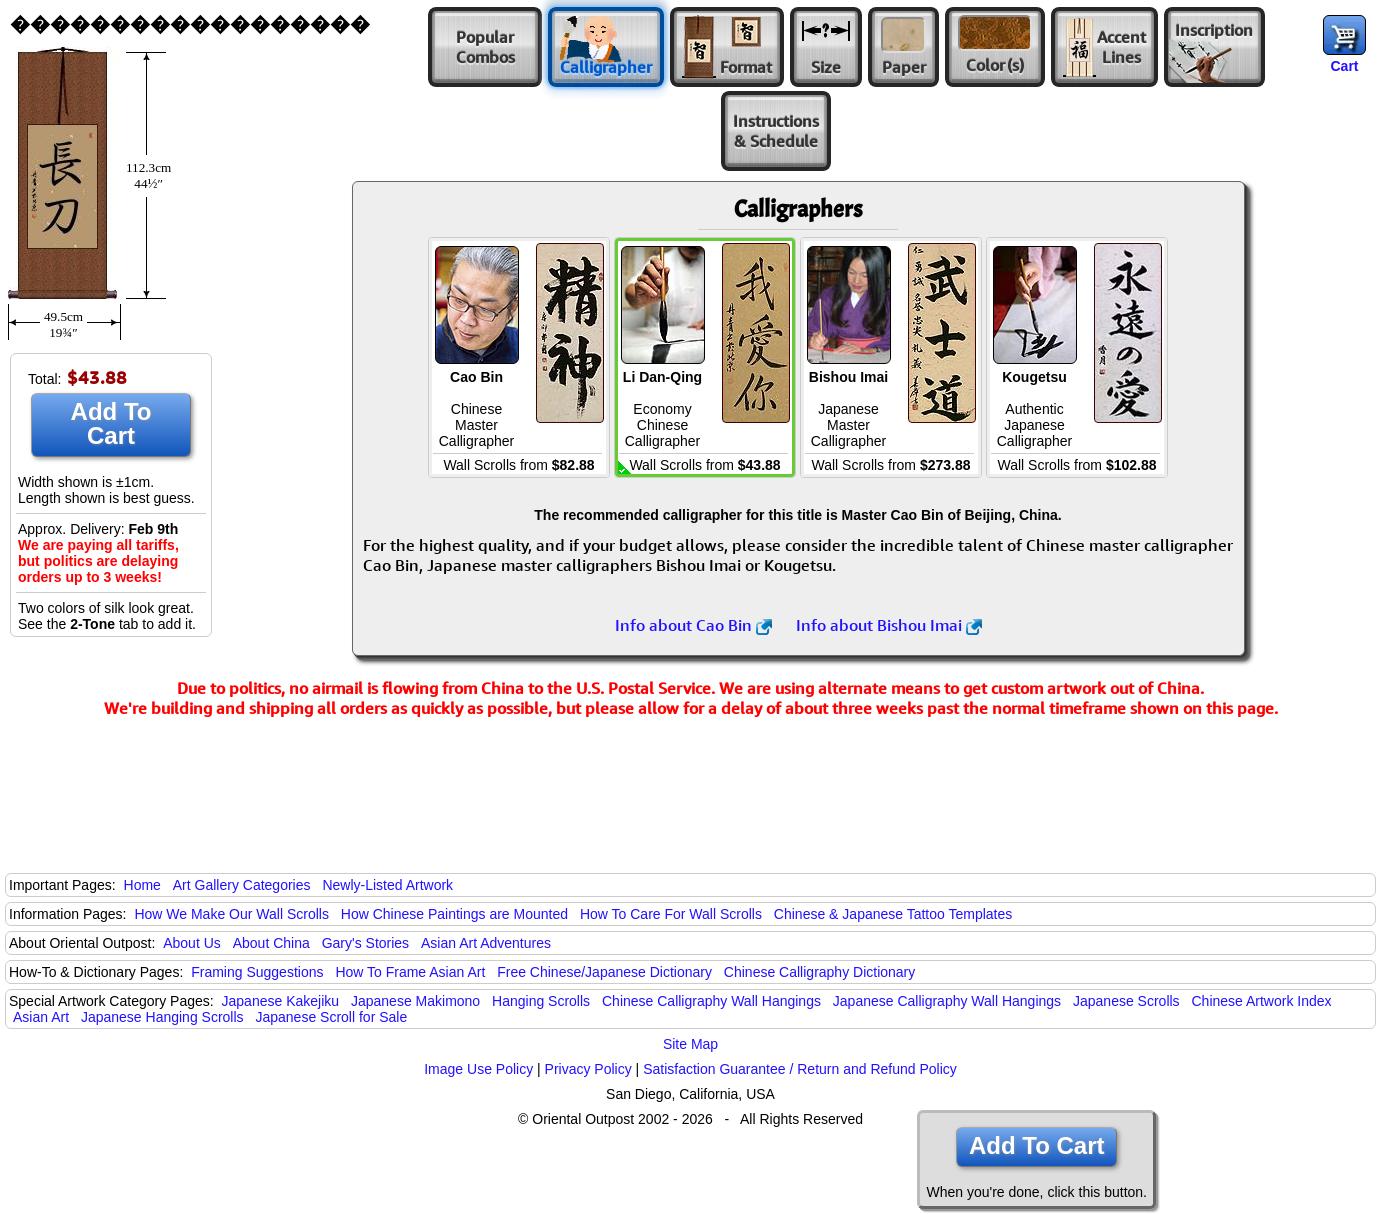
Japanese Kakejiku (281, 1001)
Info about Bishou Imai (889, 625)
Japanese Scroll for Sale (331, 1017)
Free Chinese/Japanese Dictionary (604, 972)
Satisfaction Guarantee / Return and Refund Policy (800, 1069)
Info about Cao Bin (693, 625)
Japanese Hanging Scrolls (162, 1017)
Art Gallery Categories (242, 885)
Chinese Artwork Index (1262, 1001)
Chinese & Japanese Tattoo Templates (893, 914)
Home (142, 885)
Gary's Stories (365, 943)
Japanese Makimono (415, 1001)
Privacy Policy (588, 1069)
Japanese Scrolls (1126, 1001)
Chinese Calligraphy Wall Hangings (711, 1001)
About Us (192, 943)
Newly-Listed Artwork (387, 885)
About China (271, 943)
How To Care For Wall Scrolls (671, 914)
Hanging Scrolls (541, 1001)
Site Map (690, 1044)
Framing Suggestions (257, 972)
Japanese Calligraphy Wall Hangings (947, 1001)
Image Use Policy (478, 1069)
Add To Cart (111, 423)
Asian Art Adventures (486, 943)
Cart (1344, 66)
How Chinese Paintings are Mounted (454, 914)
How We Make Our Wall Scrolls (231, 914)
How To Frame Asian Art (410, 972)
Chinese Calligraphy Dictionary (819, 972)
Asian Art (41, 1017)
